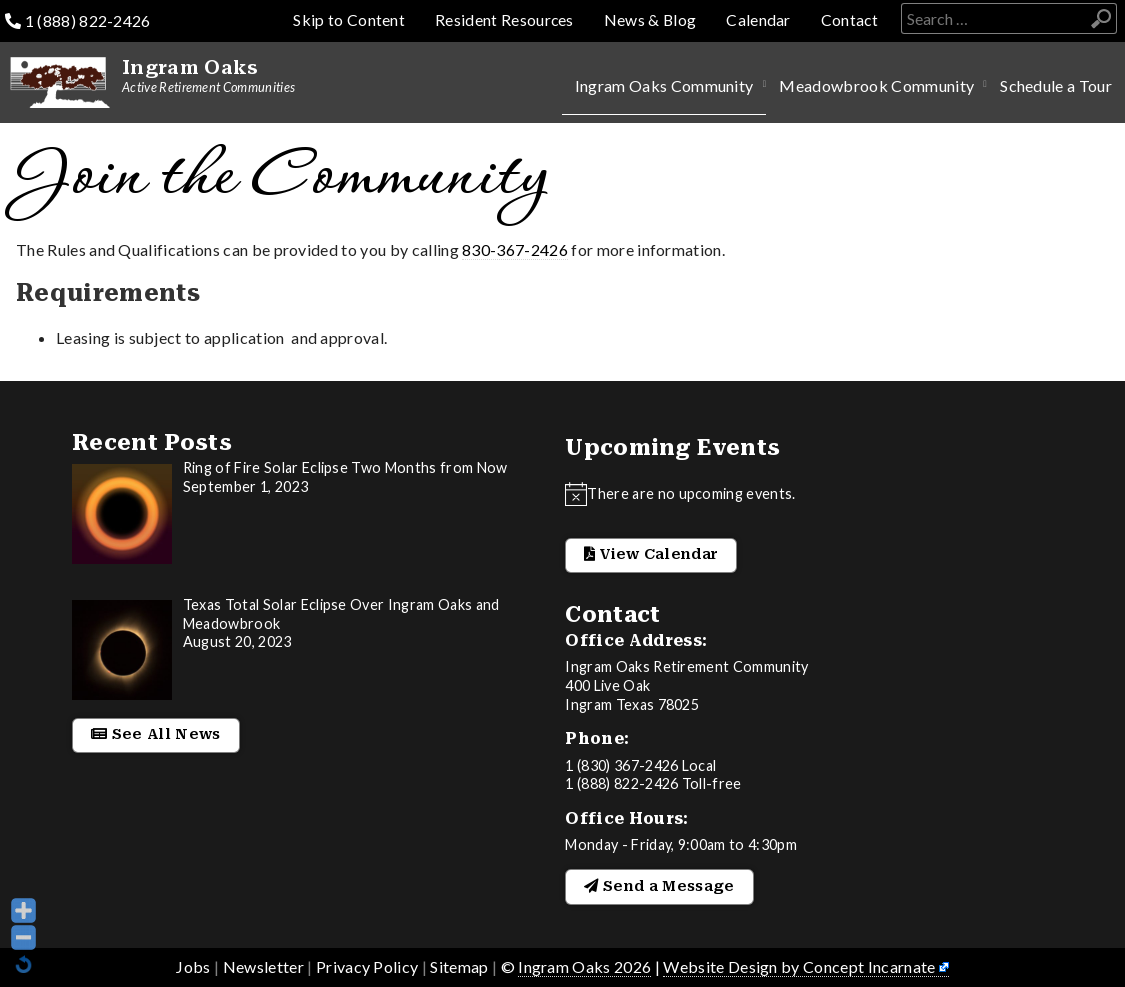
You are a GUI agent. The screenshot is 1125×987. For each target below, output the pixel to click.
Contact (849, 19)
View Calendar (651, 554)
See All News (156, 734)
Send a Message (659, 886)
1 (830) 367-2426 (621, 765)
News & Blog (649, 19)
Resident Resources (502, 19)
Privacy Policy (367, 966)
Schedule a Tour (1056, 85)
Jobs (193, 966)
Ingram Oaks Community (664, 85)
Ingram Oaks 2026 (584, 966)
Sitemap (459, 966)
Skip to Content (346, 19)
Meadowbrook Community (876, 85)
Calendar (757, 19)
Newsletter (263, 966)
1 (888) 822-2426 (78, 20)
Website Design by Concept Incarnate (799, 966)
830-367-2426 (515, 249)
